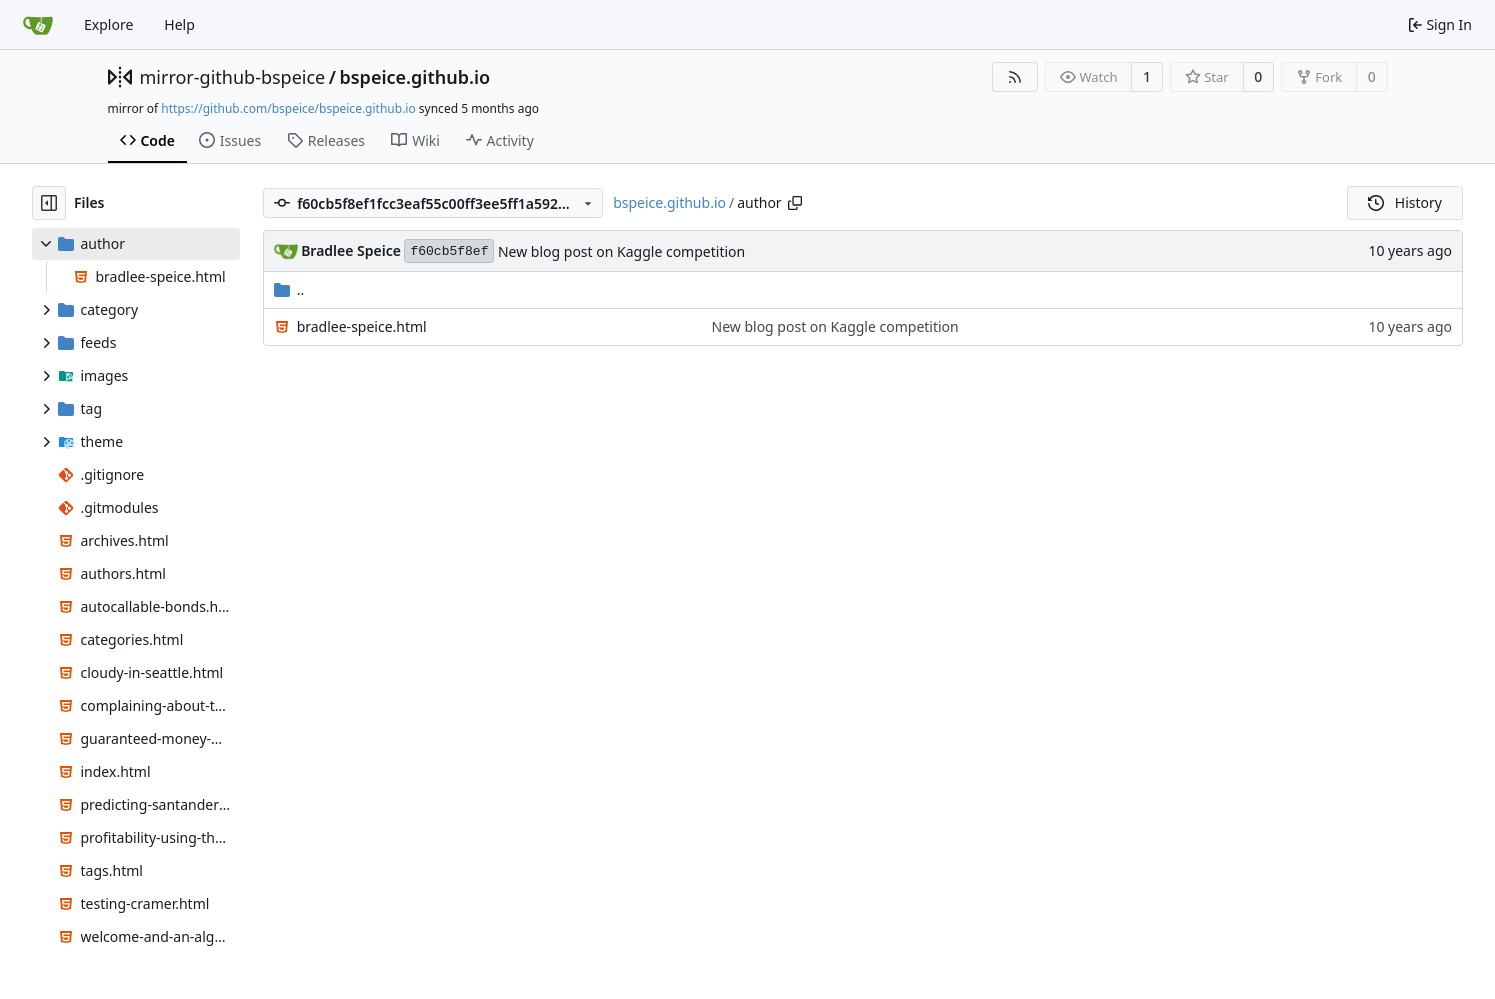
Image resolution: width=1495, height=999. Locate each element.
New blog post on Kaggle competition (621, 251)
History (1405, 202)
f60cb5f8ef (449, 251)
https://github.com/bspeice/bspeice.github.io (288, 108)
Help (179, 24)
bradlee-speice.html (362, 326)
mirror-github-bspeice (233, 77)
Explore (108, 24)
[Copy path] (795, 203)
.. (289, 289)
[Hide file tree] (49, 203)
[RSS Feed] (1015, 77)
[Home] (38, 25)
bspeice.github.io (414, 77)
